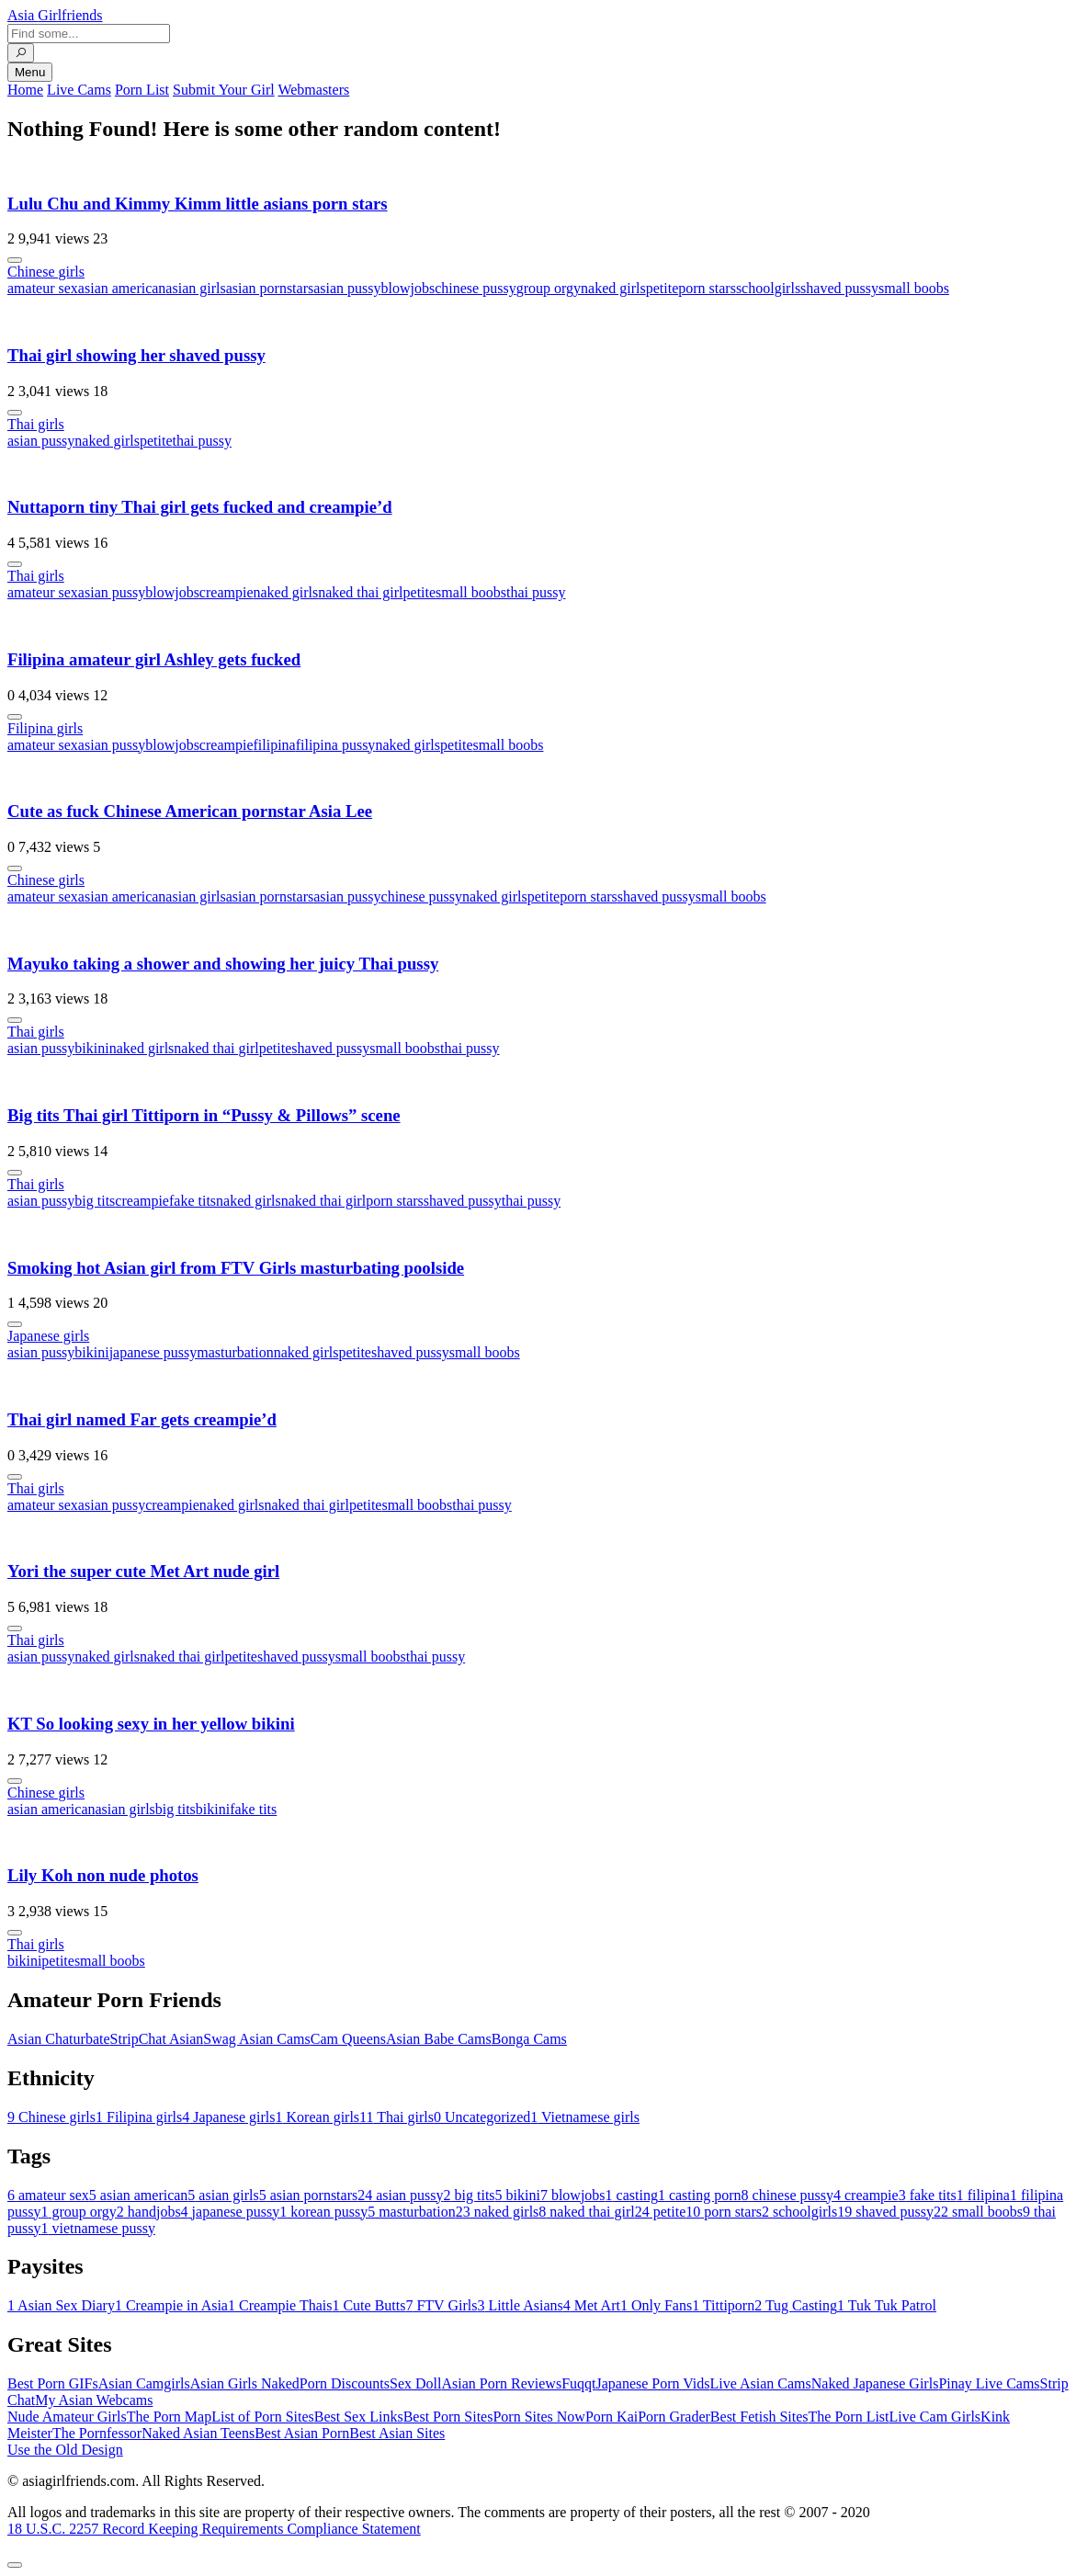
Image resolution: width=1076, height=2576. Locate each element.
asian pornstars (270, 288)
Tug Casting (795, 2305)
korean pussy (323, 2211)
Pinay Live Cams (988, 2383)
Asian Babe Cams (439, 2039)
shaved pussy (839, 288)
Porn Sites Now (538, 2416)
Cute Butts (368, 2305)
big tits (94, 1201)
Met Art (591, 2305)
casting (632, 2195)
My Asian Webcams (94, 2400)
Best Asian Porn (302, 2433)
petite (662, 288)
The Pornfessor (97, 2433)
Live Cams (79, 89)
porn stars (707, 288)
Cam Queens (348, 2039)
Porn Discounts (345, 2383)
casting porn (700, 2195)
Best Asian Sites (397, 2433)
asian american (122, 288)
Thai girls (35, 424)
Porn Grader (674, 2416)
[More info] (14, 260)
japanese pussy (153, 1352)
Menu (30, 72)
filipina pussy (336, 745)
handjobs (149, 2211)
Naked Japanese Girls (875, 2383)
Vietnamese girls (585, 2117)
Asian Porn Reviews (501, 2383)
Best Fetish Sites (759, 2416)
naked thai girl (360, 592)
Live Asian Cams (760, 2383)
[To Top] (14, 2565)
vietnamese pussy (97, 2228)
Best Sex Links (358, 2416)
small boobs (913, 288)
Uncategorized (482, 2117)
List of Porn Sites (262, 2416)
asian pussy (346, 288)
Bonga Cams (529, 2039)
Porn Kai (611, 2416)
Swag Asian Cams (256, 2039)
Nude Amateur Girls (67, 2416)
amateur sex (42, 288)
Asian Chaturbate (58, 2039)
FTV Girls (441, 2305)
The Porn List (849, 2416)
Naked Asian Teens (198, 2433)
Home (25, 89)
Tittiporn (723, 2305)
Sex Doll (415, 2383)
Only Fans (656, 2305)
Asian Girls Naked (245, 2383)
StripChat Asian (157, 2039)
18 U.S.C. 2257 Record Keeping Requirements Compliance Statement (214, 2528)
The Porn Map (169, 2416)
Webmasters (313, 89)
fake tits (192, 1201)
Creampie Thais (280, 2305)
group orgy (548, 288)
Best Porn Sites (448, 2416)
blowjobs (408, 288)
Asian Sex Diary (61, 2305)
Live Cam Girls (935, 2416)
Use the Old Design (65, 2449)
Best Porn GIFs (52, 2383)
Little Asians (519, 2305)
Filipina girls (45, 728)
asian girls (195, 288)
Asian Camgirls (144, 2383)
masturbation (235, 1352)
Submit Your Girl (224, 89)
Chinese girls (46, 271)
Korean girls (318, 2117)
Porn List (142, 89)
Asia (55, 15)
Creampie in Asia (171, 2305)
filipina (274, 745)
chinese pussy (475, 288)
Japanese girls (48, 1336)
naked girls (613, 288)
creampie (226, 592)
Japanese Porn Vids (652, 2383)
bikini (91, 1048)
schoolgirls (768, 288)
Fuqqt (578, 2383)
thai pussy (202, 440)
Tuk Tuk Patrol (886, 2305)
